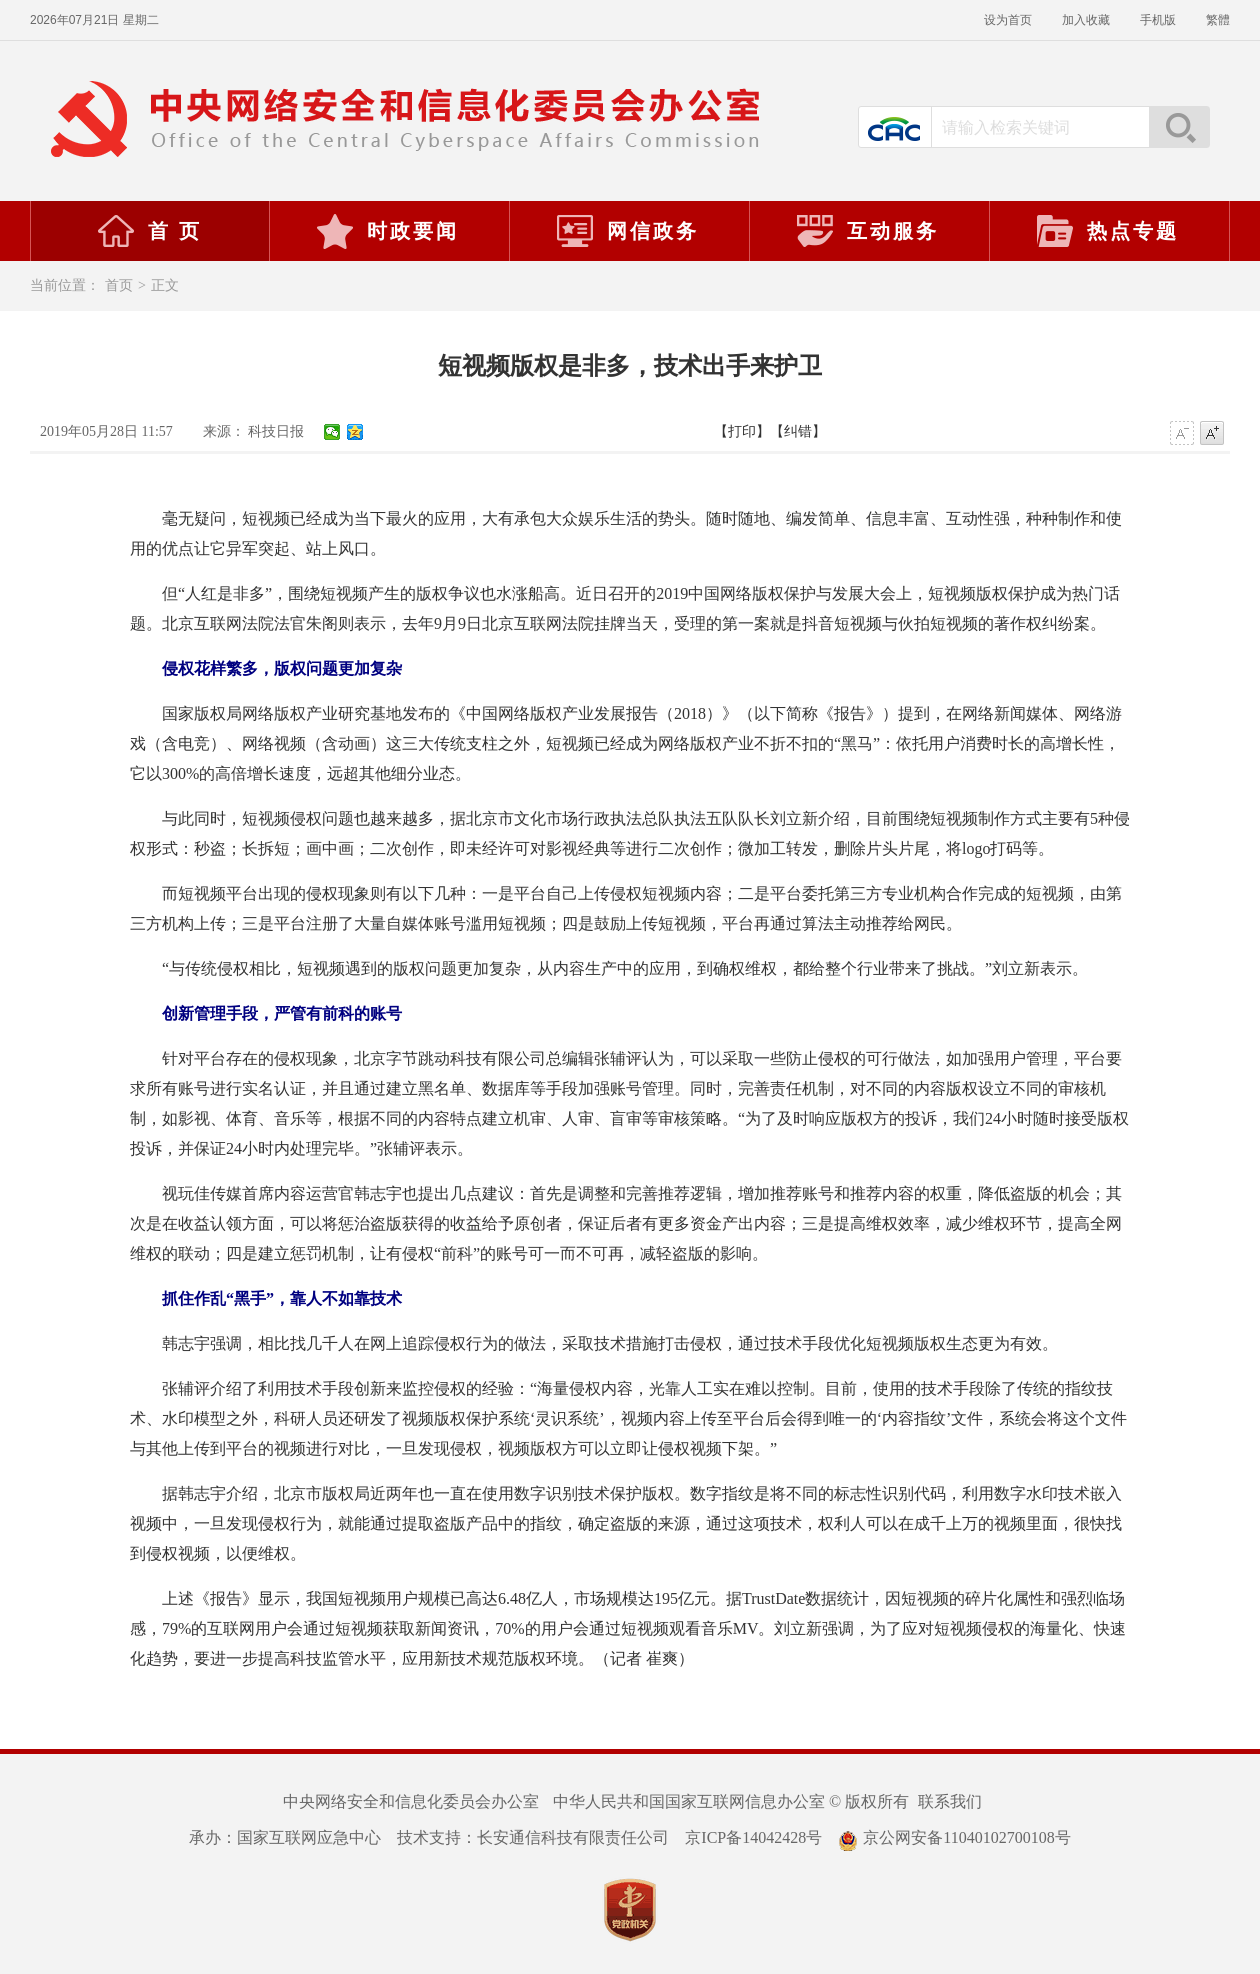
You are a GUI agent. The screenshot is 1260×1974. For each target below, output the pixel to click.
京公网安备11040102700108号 (954, 1837)
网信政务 (627, 231)
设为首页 (1008, 20)
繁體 (1218, 20)
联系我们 (950, 1801)
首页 (119, 285)
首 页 (149, 231)
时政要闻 (387, 231)
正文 (165, 285)
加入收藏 (1086, 20)
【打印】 (742, 431)
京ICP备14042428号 (753, 1837)
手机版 (1158, 20)
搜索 (1179, 127)
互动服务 (867, 231)
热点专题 (1107, 231)
